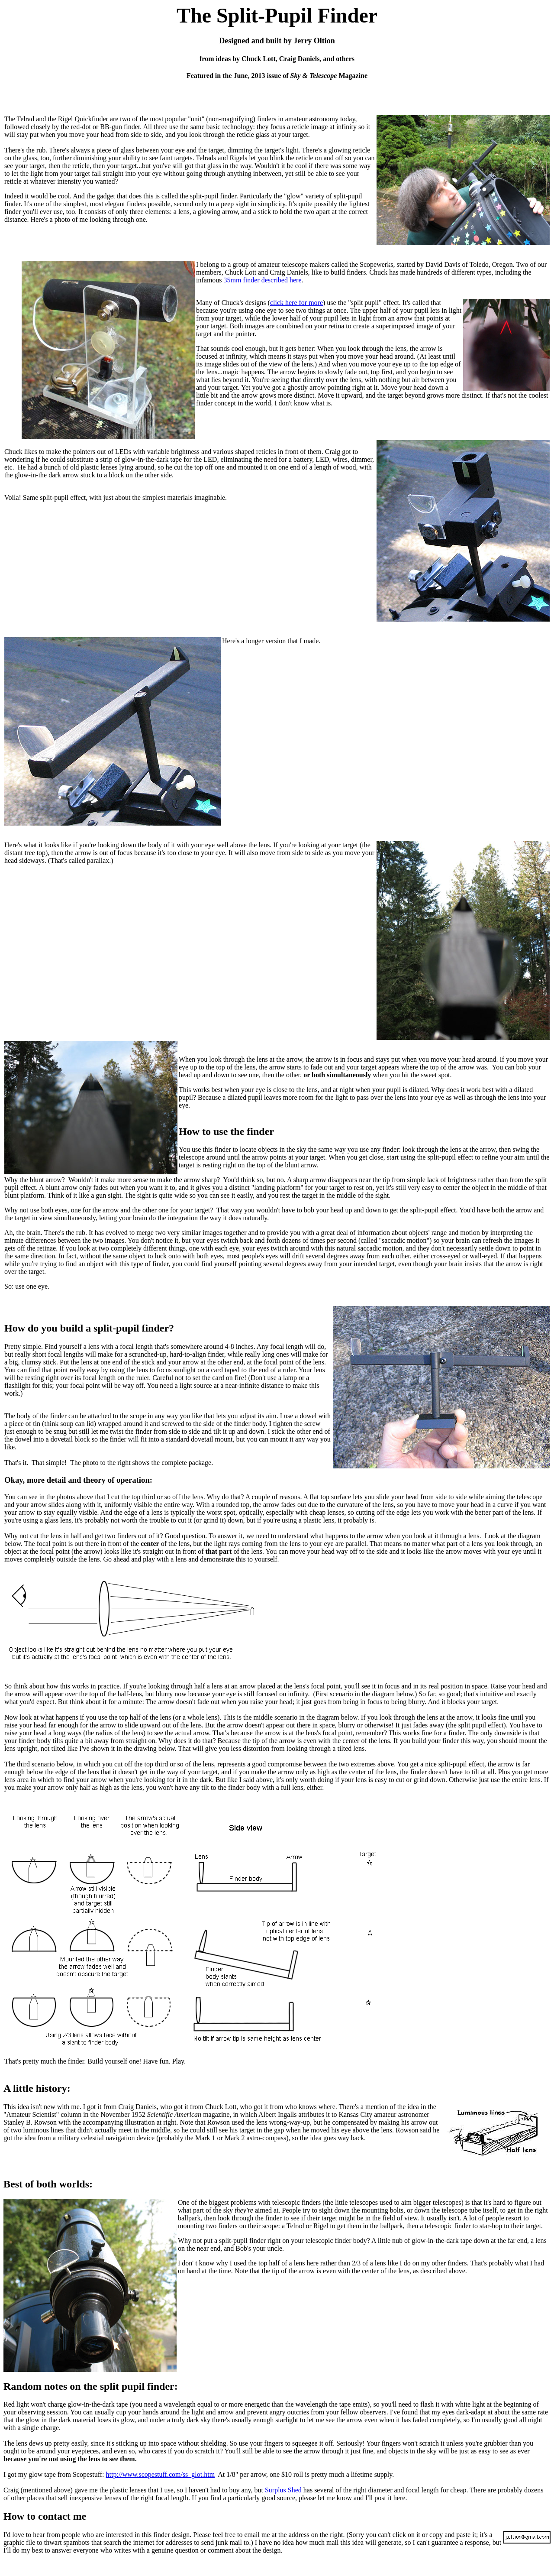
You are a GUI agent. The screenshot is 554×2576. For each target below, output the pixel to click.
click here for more (296, 302)
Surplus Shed (283, 2490)
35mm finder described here (263, 280)
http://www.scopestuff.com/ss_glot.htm (160, 2474)
